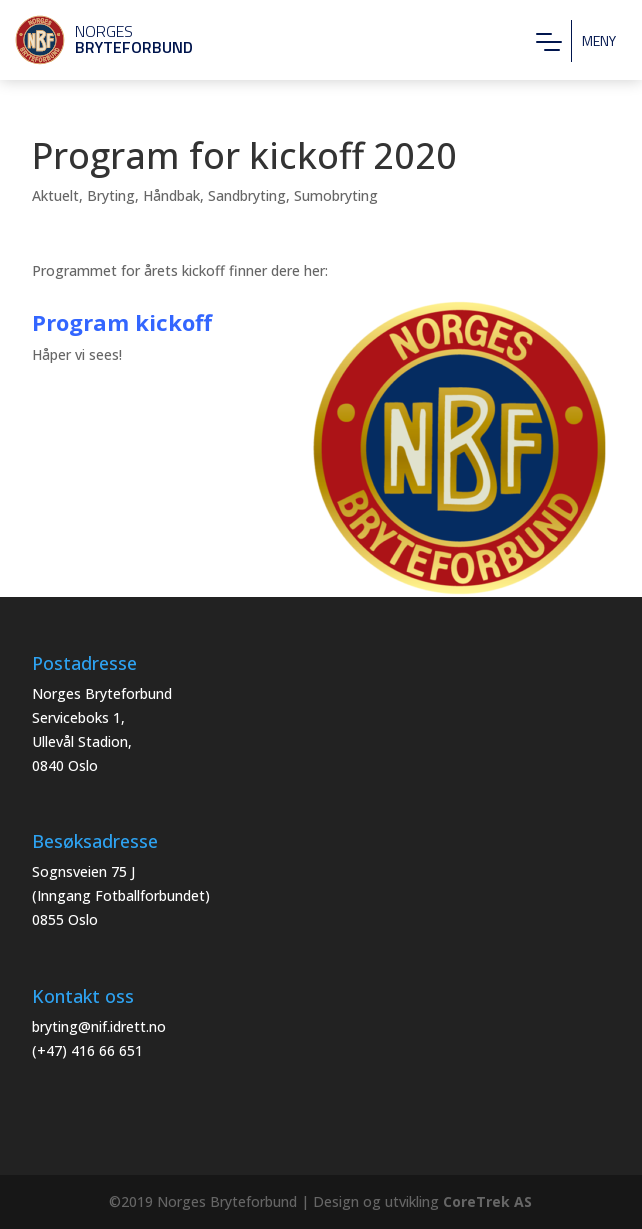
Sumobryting (336, 195)
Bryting (111, 195)
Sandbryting (247, 195)
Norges (95, 39)
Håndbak (171, 195)
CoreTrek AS (487, 1201)
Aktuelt (55, 195)
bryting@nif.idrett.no (99, 1026)
